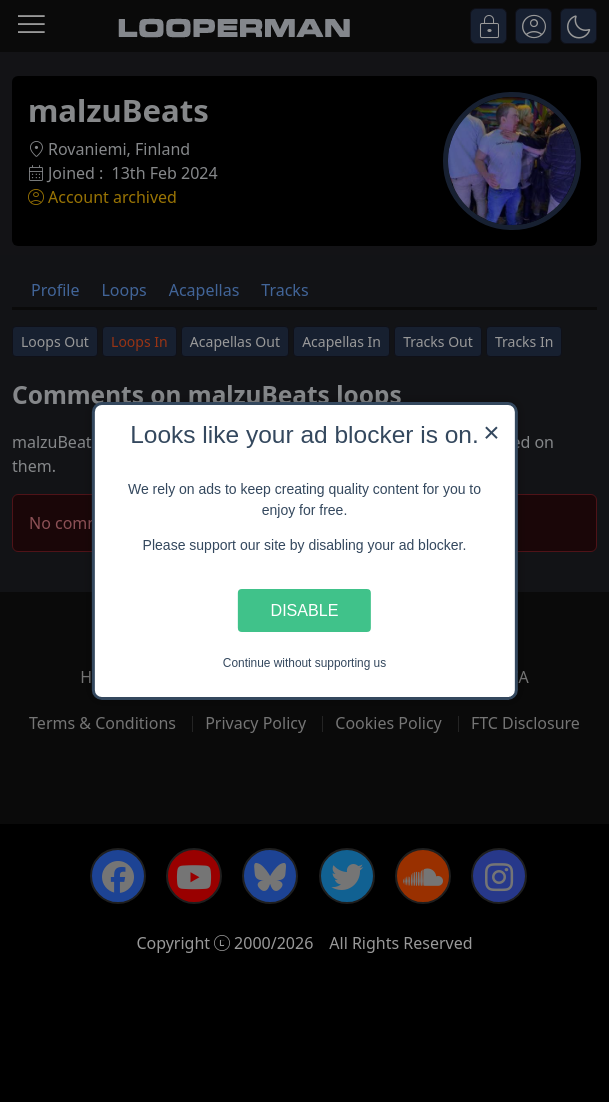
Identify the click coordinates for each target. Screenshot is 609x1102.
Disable (305, 610)
